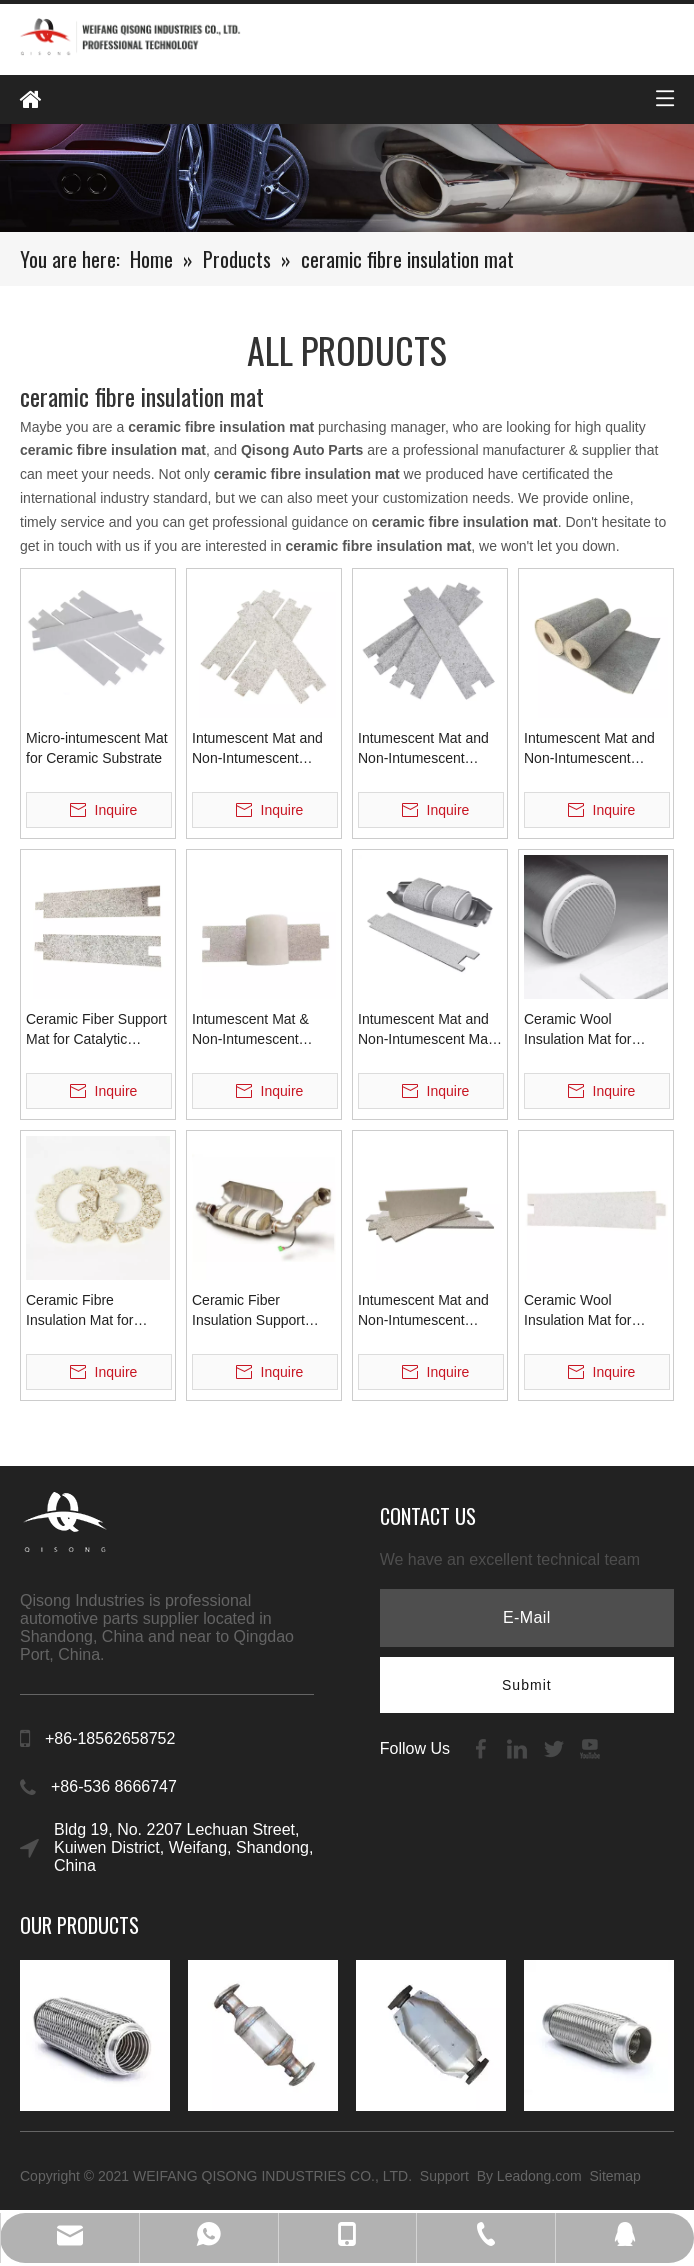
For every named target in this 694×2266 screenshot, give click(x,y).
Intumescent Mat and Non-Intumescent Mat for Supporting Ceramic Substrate (430, 1030)
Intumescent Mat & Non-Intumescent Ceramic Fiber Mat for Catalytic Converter (259, 1030)
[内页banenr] (347, 178)
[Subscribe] (527, 1685)
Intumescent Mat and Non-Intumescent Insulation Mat (423, 749)
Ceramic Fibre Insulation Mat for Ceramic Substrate (84, 1311)
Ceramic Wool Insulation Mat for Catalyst (577, 1030)
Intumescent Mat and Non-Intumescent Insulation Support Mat (262, 749)
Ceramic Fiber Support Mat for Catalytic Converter (96, 1030)
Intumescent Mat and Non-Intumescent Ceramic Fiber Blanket (593, 749)
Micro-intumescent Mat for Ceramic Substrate (97, 748)
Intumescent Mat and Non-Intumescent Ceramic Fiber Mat (423, 1311)
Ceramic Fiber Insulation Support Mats (248, 1311)
